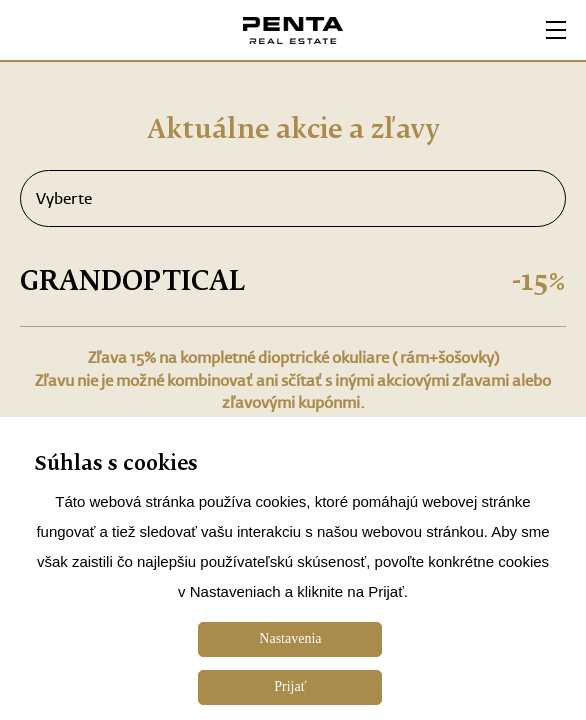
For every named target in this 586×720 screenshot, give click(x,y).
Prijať (290, 686)
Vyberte (293, 199)
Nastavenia (290, 638)
